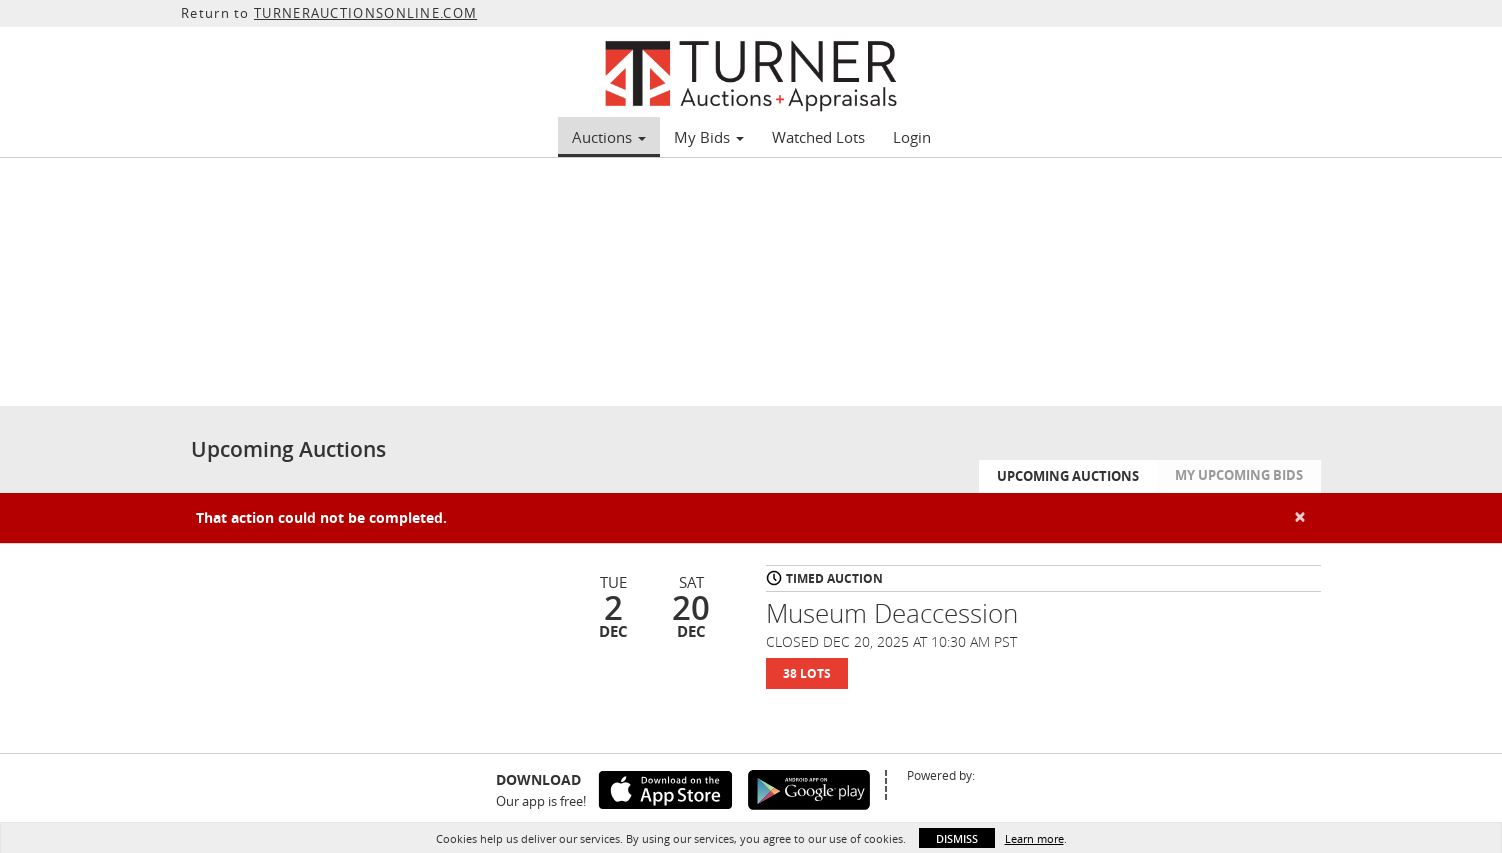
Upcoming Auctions (1068, 476)
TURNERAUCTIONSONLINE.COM (365, 13)
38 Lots (807, 673)
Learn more (1034, 838)
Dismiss (957, 838)
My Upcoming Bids (1239, 475)
